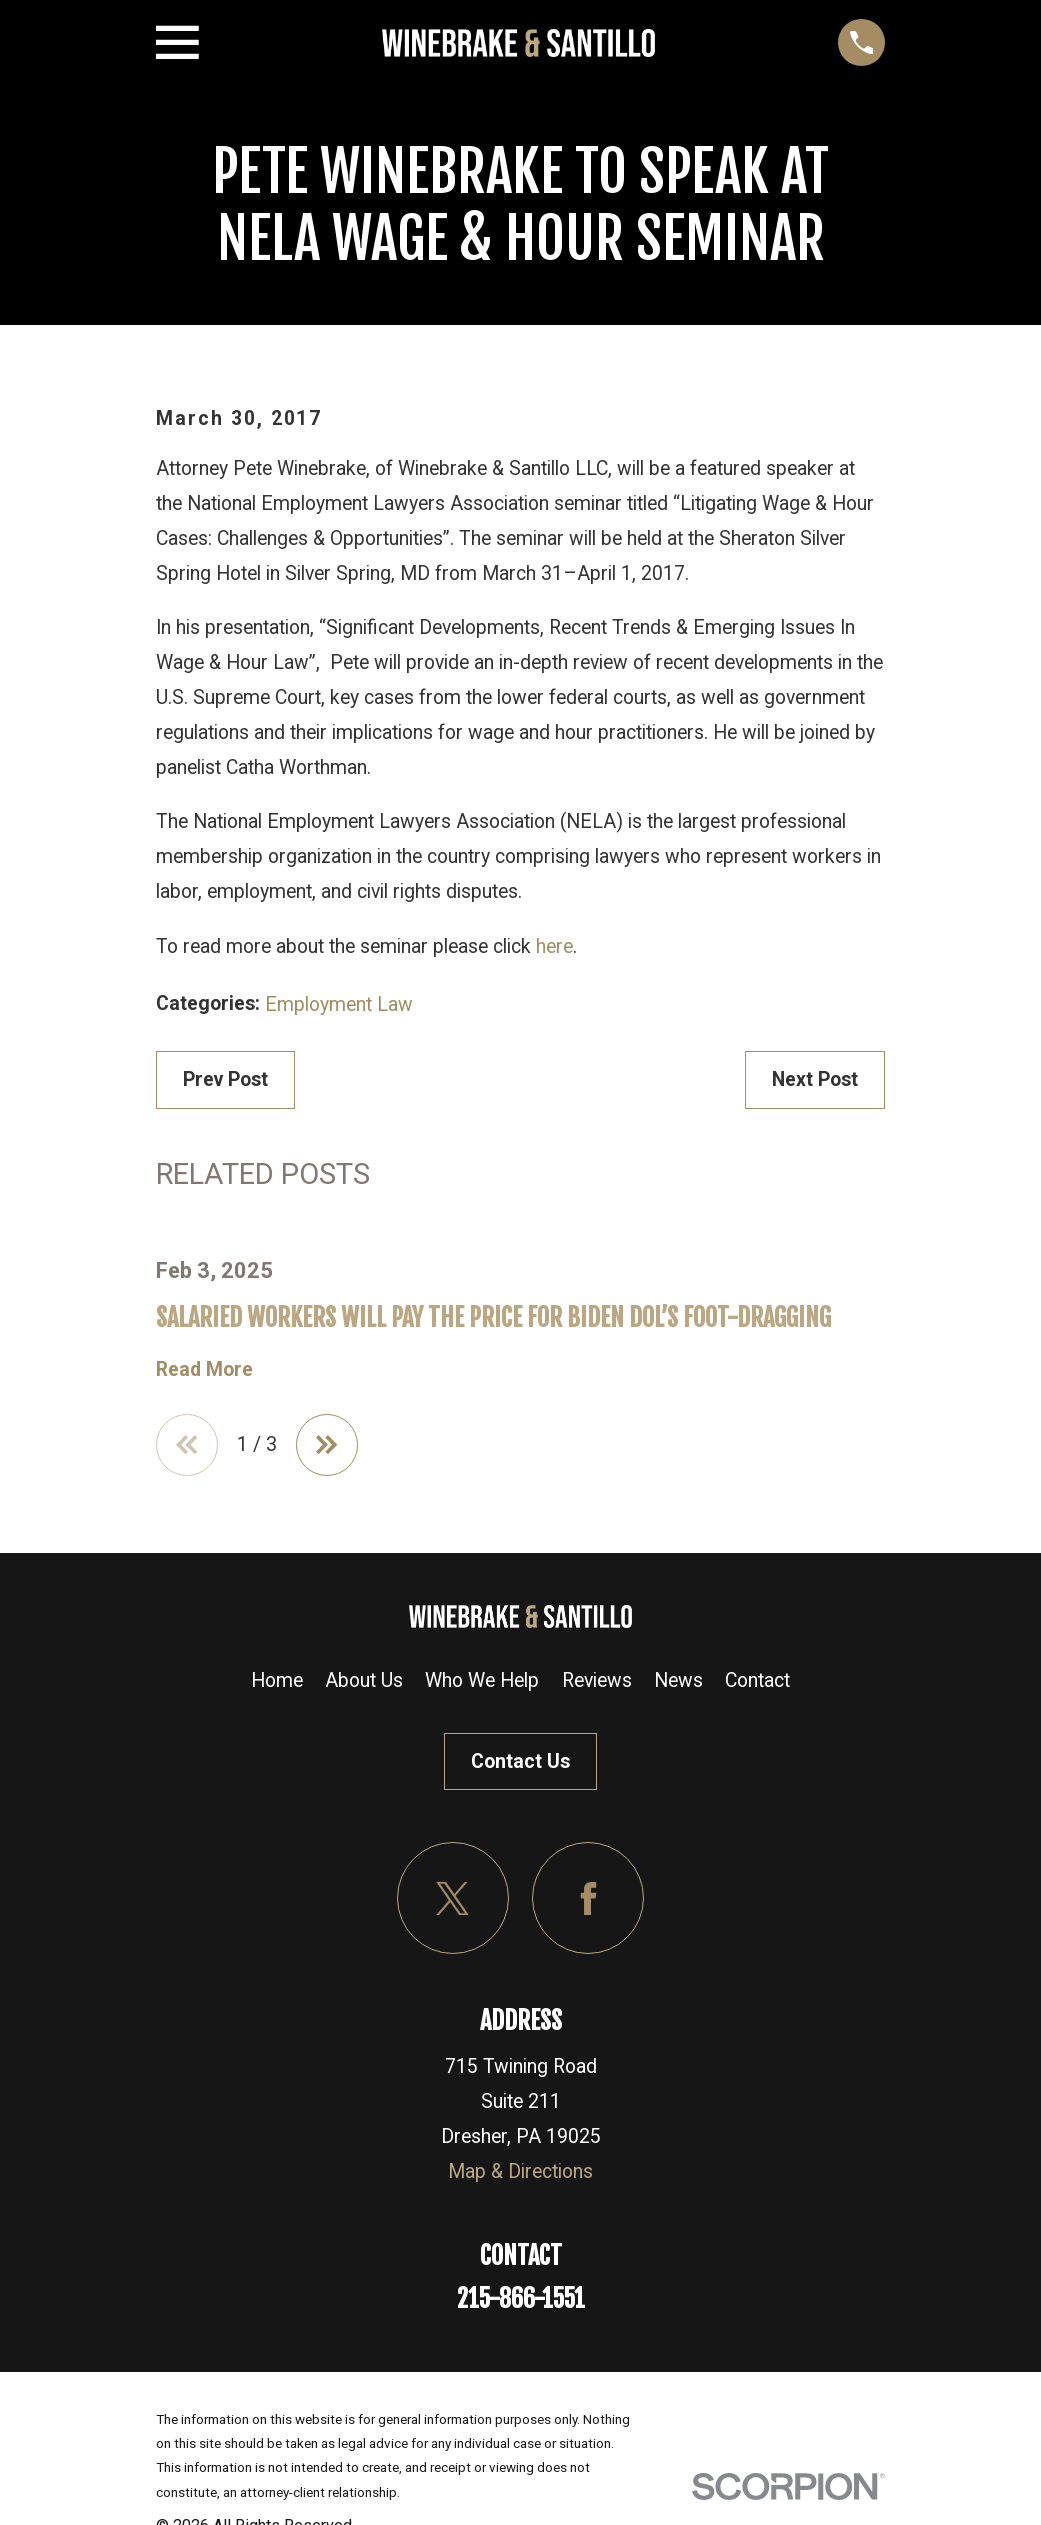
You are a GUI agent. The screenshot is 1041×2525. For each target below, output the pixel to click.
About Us (364, 1680)
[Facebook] (588, 1898)
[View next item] (328, 1445)
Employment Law (339, 1004)
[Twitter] (453, 1898)
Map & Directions (520, 2171)
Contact (757, 1680)
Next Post (815, 1079)
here (554, 946)
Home (277, 1680)
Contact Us (520, 1761)
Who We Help (482, 1680)
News (678, 1680)
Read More (204, 1369)
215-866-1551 (521, 2298)
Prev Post (225, 1079)
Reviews (597, 1680)
